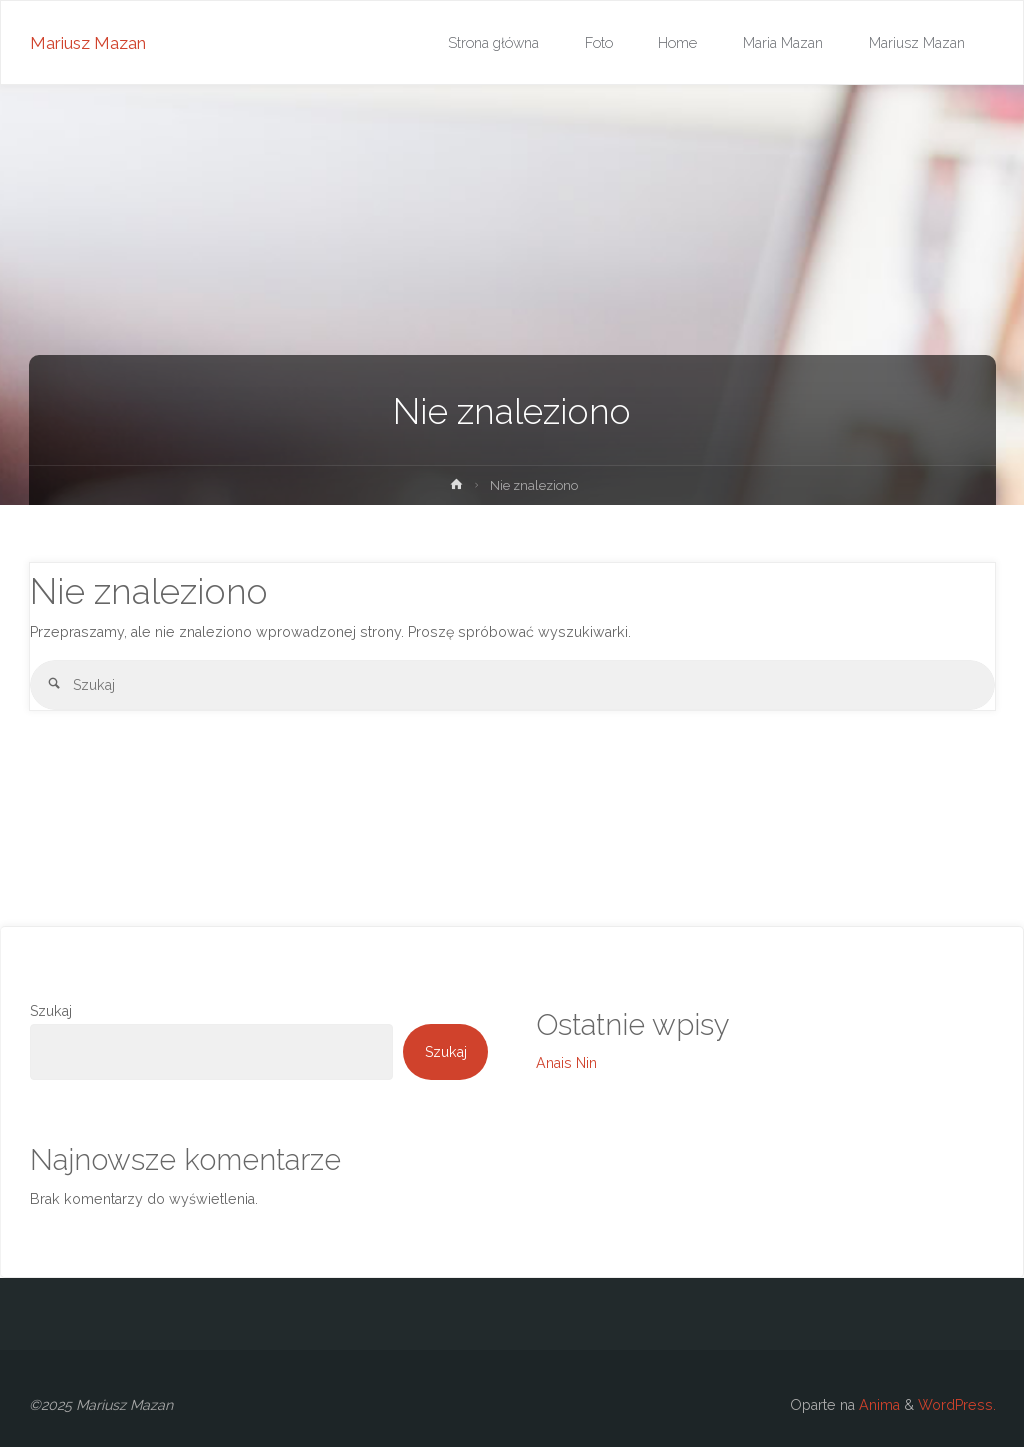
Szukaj (51, 1011)
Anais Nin (566, 1063)
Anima (877, 1405)
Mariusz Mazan (88, 43)
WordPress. (957, 1405)
